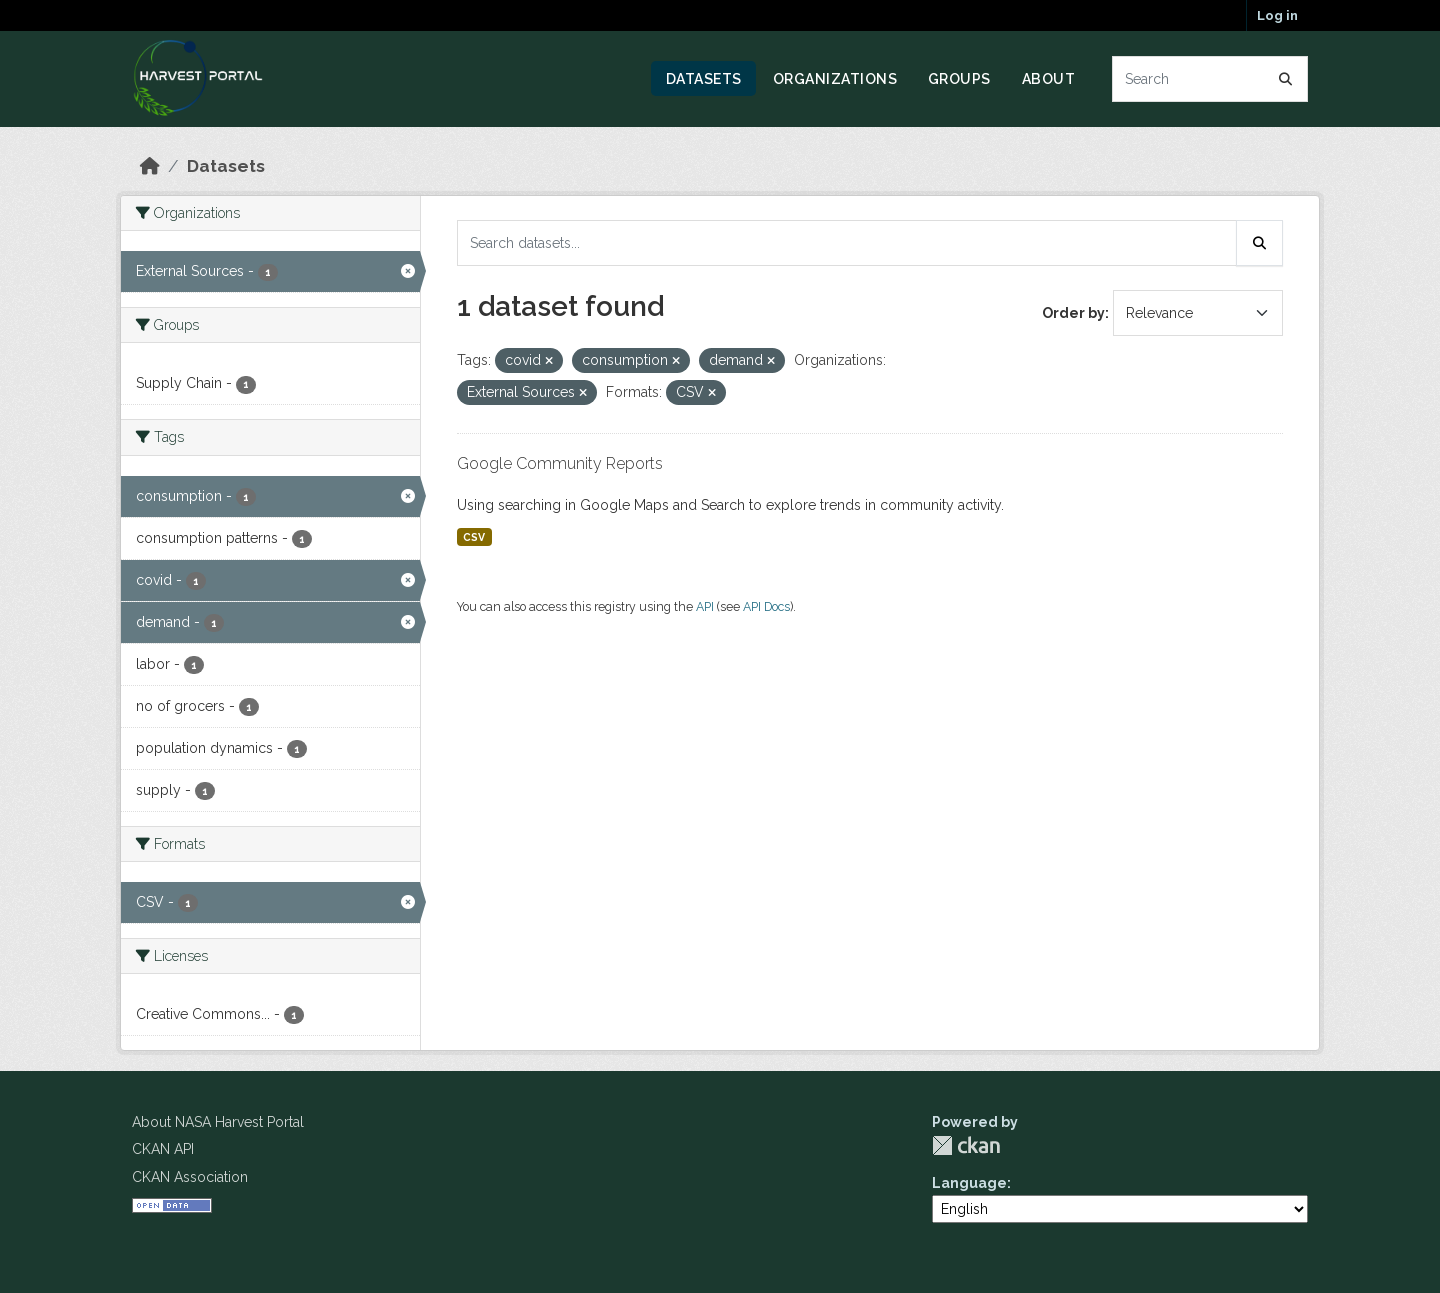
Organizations (835, 79)
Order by (1073, 313)
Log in (1277, 15)
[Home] (150, 166)
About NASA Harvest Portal (218, 1122)
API (705, 606)
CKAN (966, 1145)
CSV (474, 537)
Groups (959, 79)
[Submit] (1286, 79)
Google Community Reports (560, 463)
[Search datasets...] (1210, 79)
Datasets (704, 79)
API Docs (766, 606)
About (1049, 79)
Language (969, 1183)
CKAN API (163, 1149)
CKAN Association (190, 1177)
